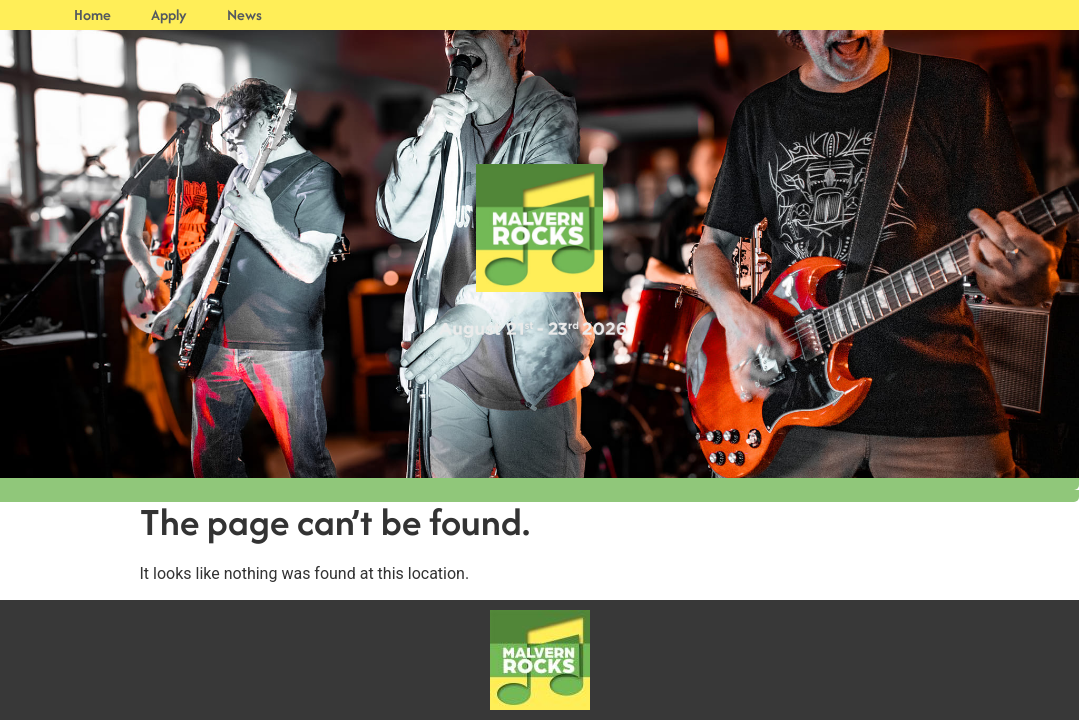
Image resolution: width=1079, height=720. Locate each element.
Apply (169, 14)
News (244, 14)
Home (92, 14)
